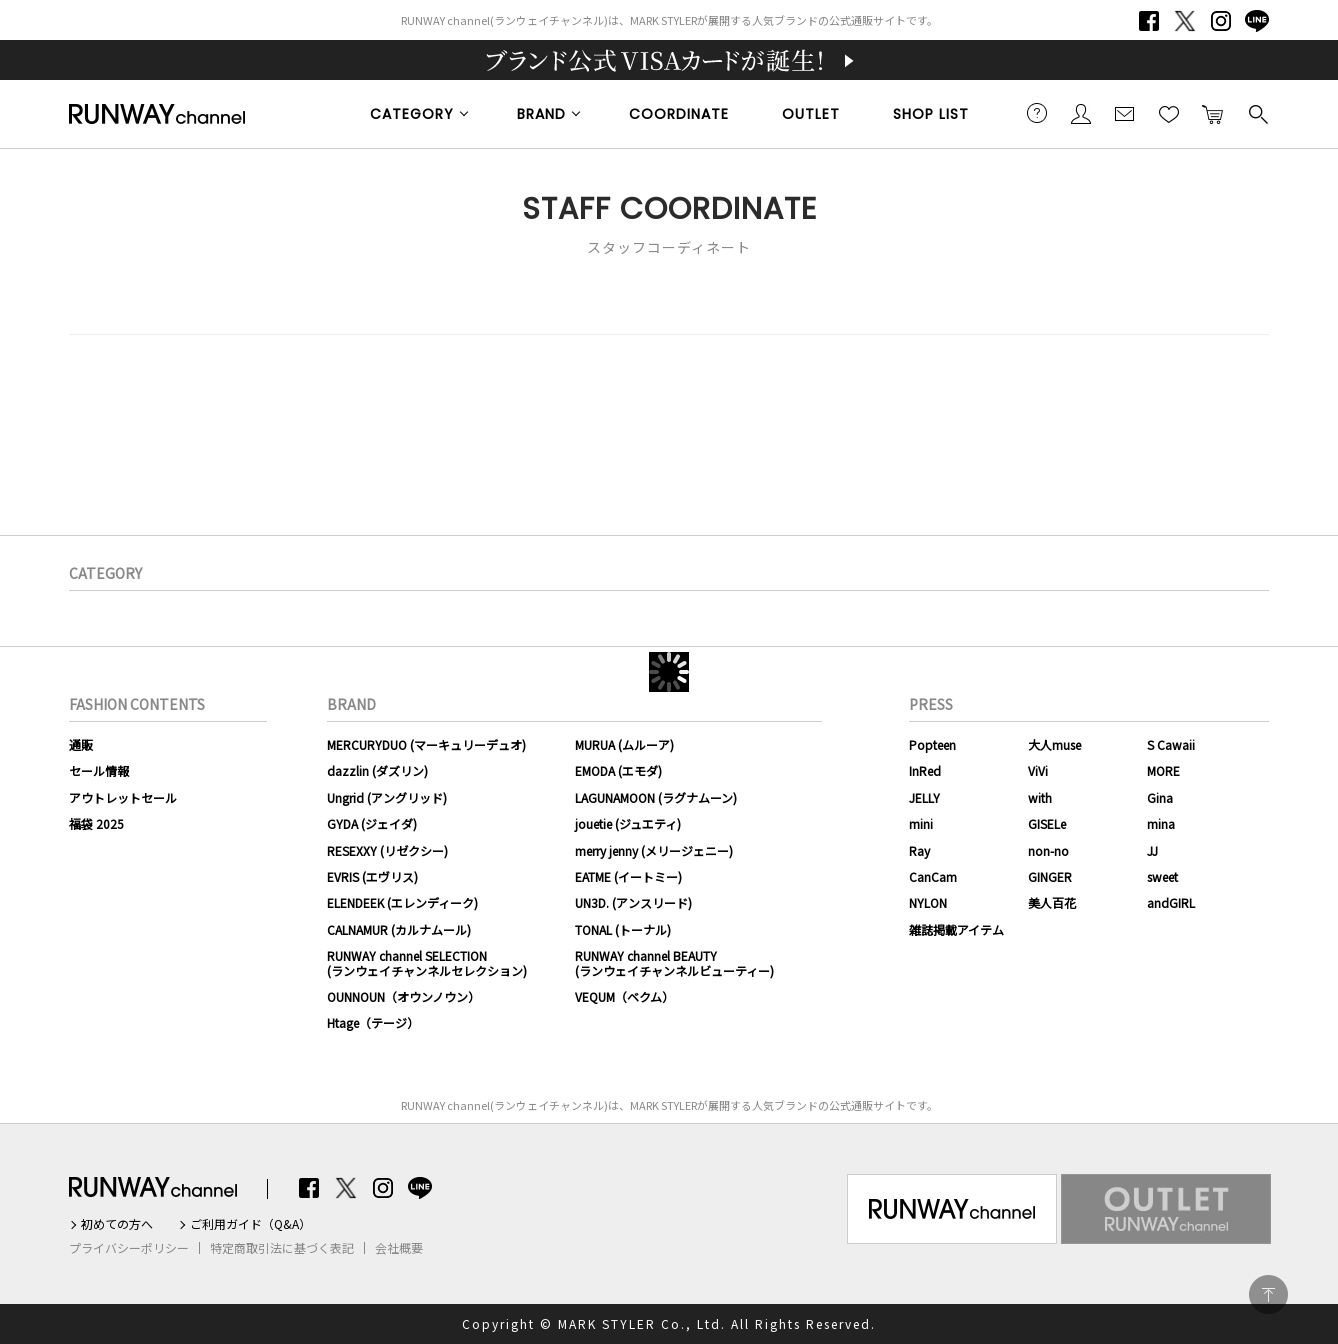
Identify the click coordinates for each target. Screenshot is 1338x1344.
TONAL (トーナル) (623, 929)
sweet (1162, 876)
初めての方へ (117, 1224)
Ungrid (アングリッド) (387, 797)
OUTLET (811, 114)
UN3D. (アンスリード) (633, 902)
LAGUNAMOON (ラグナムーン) (656, 797)
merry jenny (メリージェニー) (654, 850)
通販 (81, 744)
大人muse (1054, 744)
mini (921, 823)
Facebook (1149, 21)
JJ (1152, 850)
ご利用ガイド (1037, 113)
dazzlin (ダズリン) (377, 770)
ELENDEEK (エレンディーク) (402, 902)
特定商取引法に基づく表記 (282, 1248)
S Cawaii (1171, 744)
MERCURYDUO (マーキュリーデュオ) (426, 744)
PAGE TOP (1268, 1294)
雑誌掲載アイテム (956, 929)
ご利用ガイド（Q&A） (250, 1224)
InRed (925, 770)
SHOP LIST (931, 114)
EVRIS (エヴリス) (372, 876)
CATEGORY (412, 114)
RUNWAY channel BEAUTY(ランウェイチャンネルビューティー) (674, 962)
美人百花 (1052, 902)
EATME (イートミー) (628, 876)
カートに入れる (1213, 113)
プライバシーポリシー (129, 1248)
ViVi (1038, 770)
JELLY (924, 797)
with (1040, 797)
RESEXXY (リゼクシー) (387, 850)
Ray (919, 850)
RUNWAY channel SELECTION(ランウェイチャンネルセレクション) (427, 962)
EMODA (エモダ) (618, 770)
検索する (1257, 113)
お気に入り (1169, 113)
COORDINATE (679, 114)
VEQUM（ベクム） (624, 996)
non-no (1048, 850)
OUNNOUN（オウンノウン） (403, 996)
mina (1161, 823)
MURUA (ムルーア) (624, 744)
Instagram (1221, 21)
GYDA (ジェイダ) (372, 823)
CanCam (933, 876)
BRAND (541, 114)
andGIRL (1171, 902)
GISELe (1047, 823)
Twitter (1185, 21)
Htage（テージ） (373, 1022)
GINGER (1050, 876)
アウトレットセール (123, 797)
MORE (1163, 770)
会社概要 (399, 1248)
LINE (1257, 21)
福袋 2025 (96, 823)
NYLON (928, 902)
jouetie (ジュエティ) (628, 823)
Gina (1160, 797)
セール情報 (99, 770)
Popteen (932, 744)
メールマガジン (1125, 113)
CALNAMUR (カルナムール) (399, 929)
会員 (1081, 113)
